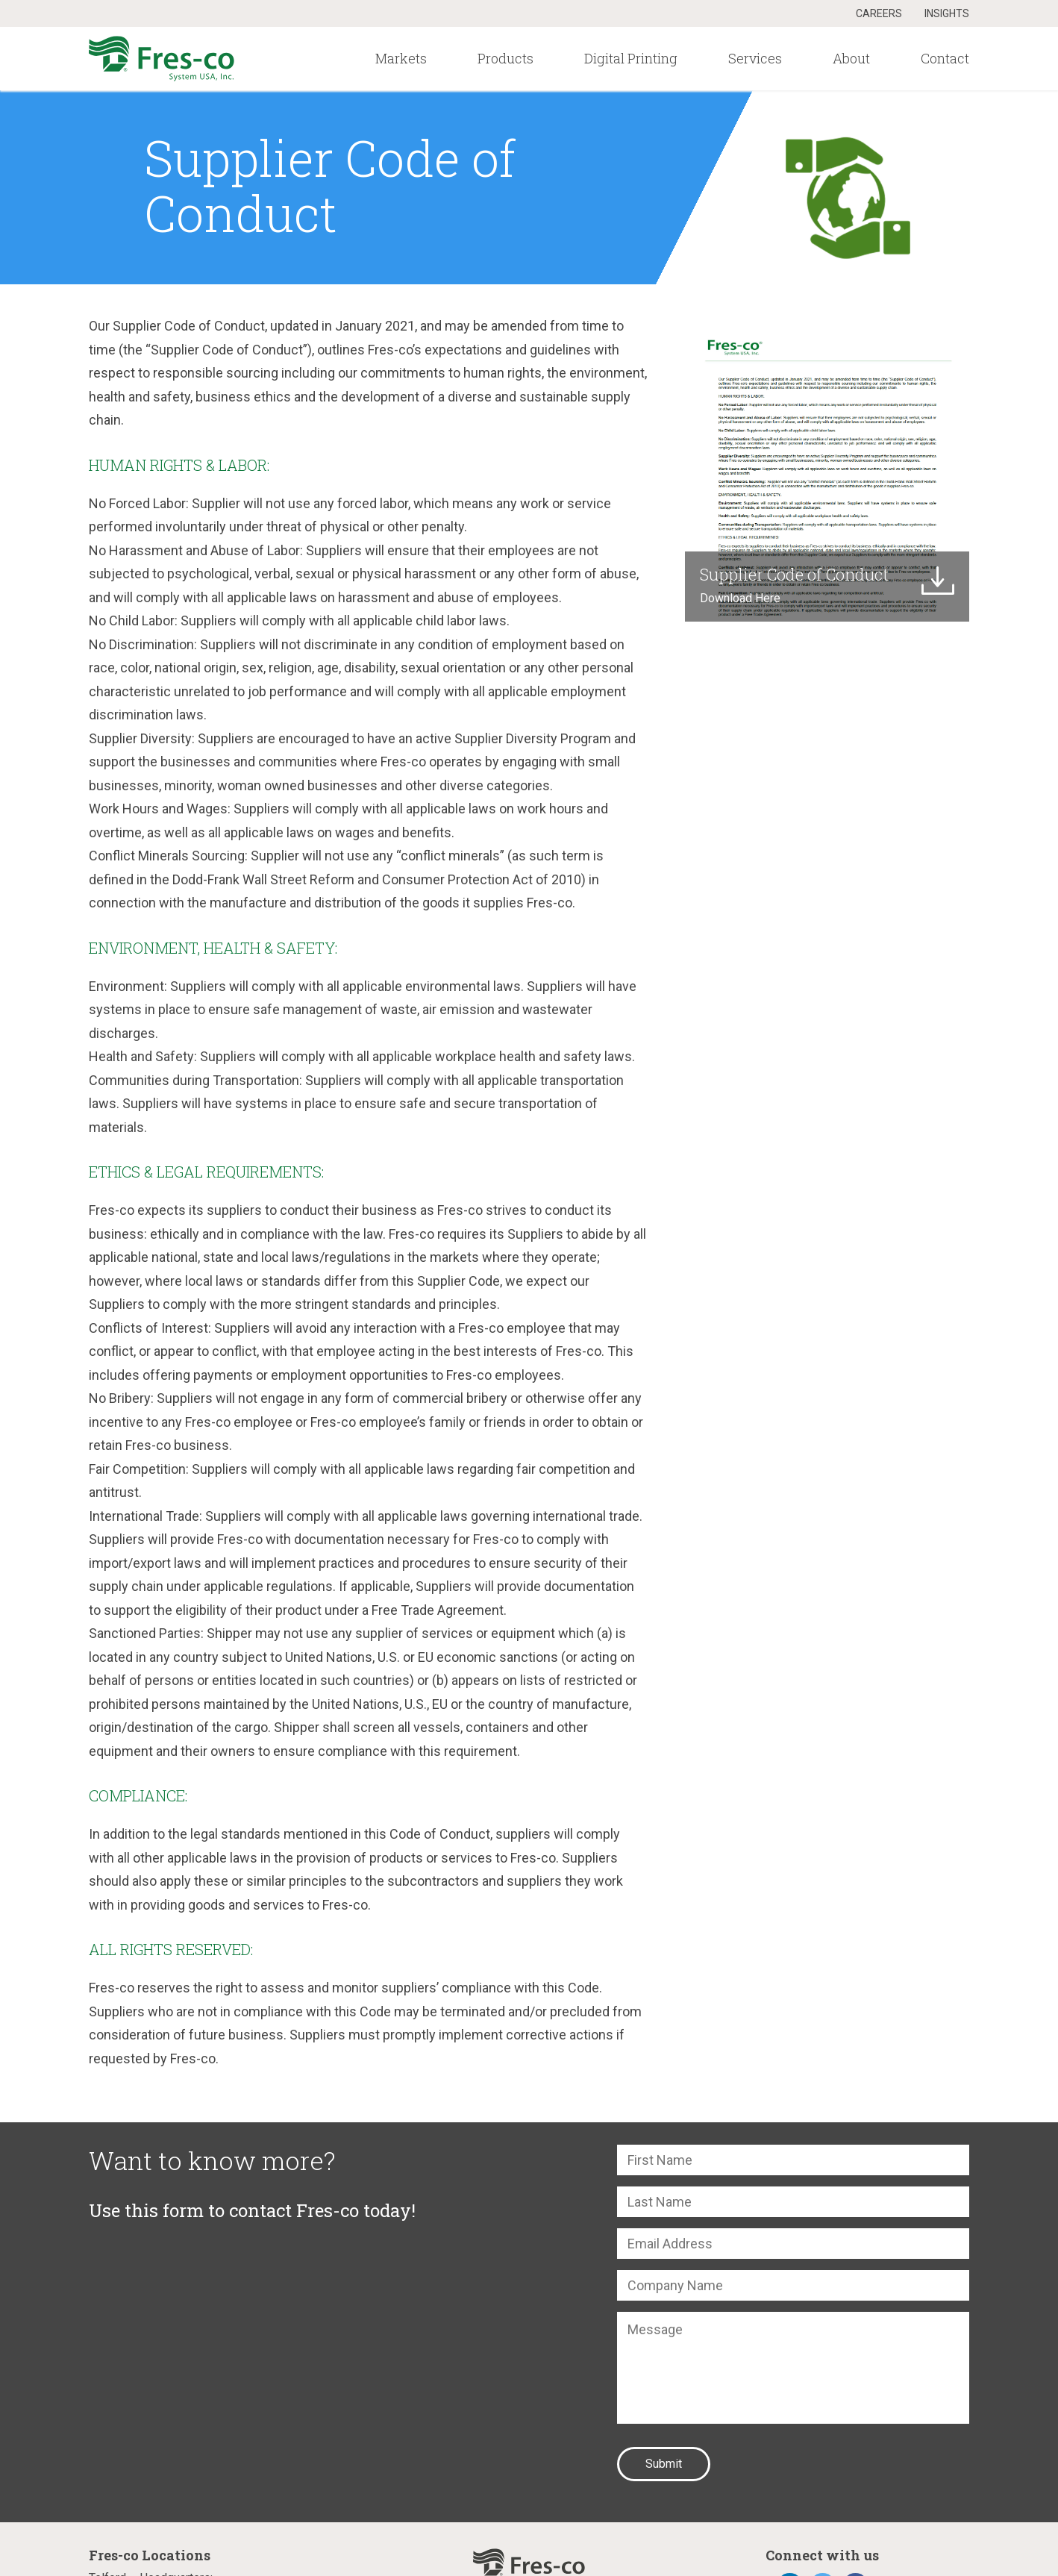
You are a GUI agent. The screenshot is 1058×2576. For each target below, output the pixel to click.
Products (505, 58)
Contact (945, 58)
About (851, 58)
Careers (879, 13)
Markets (401, 58)
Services (755, 58)
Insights (946, 13)
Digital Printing (630, 58)
